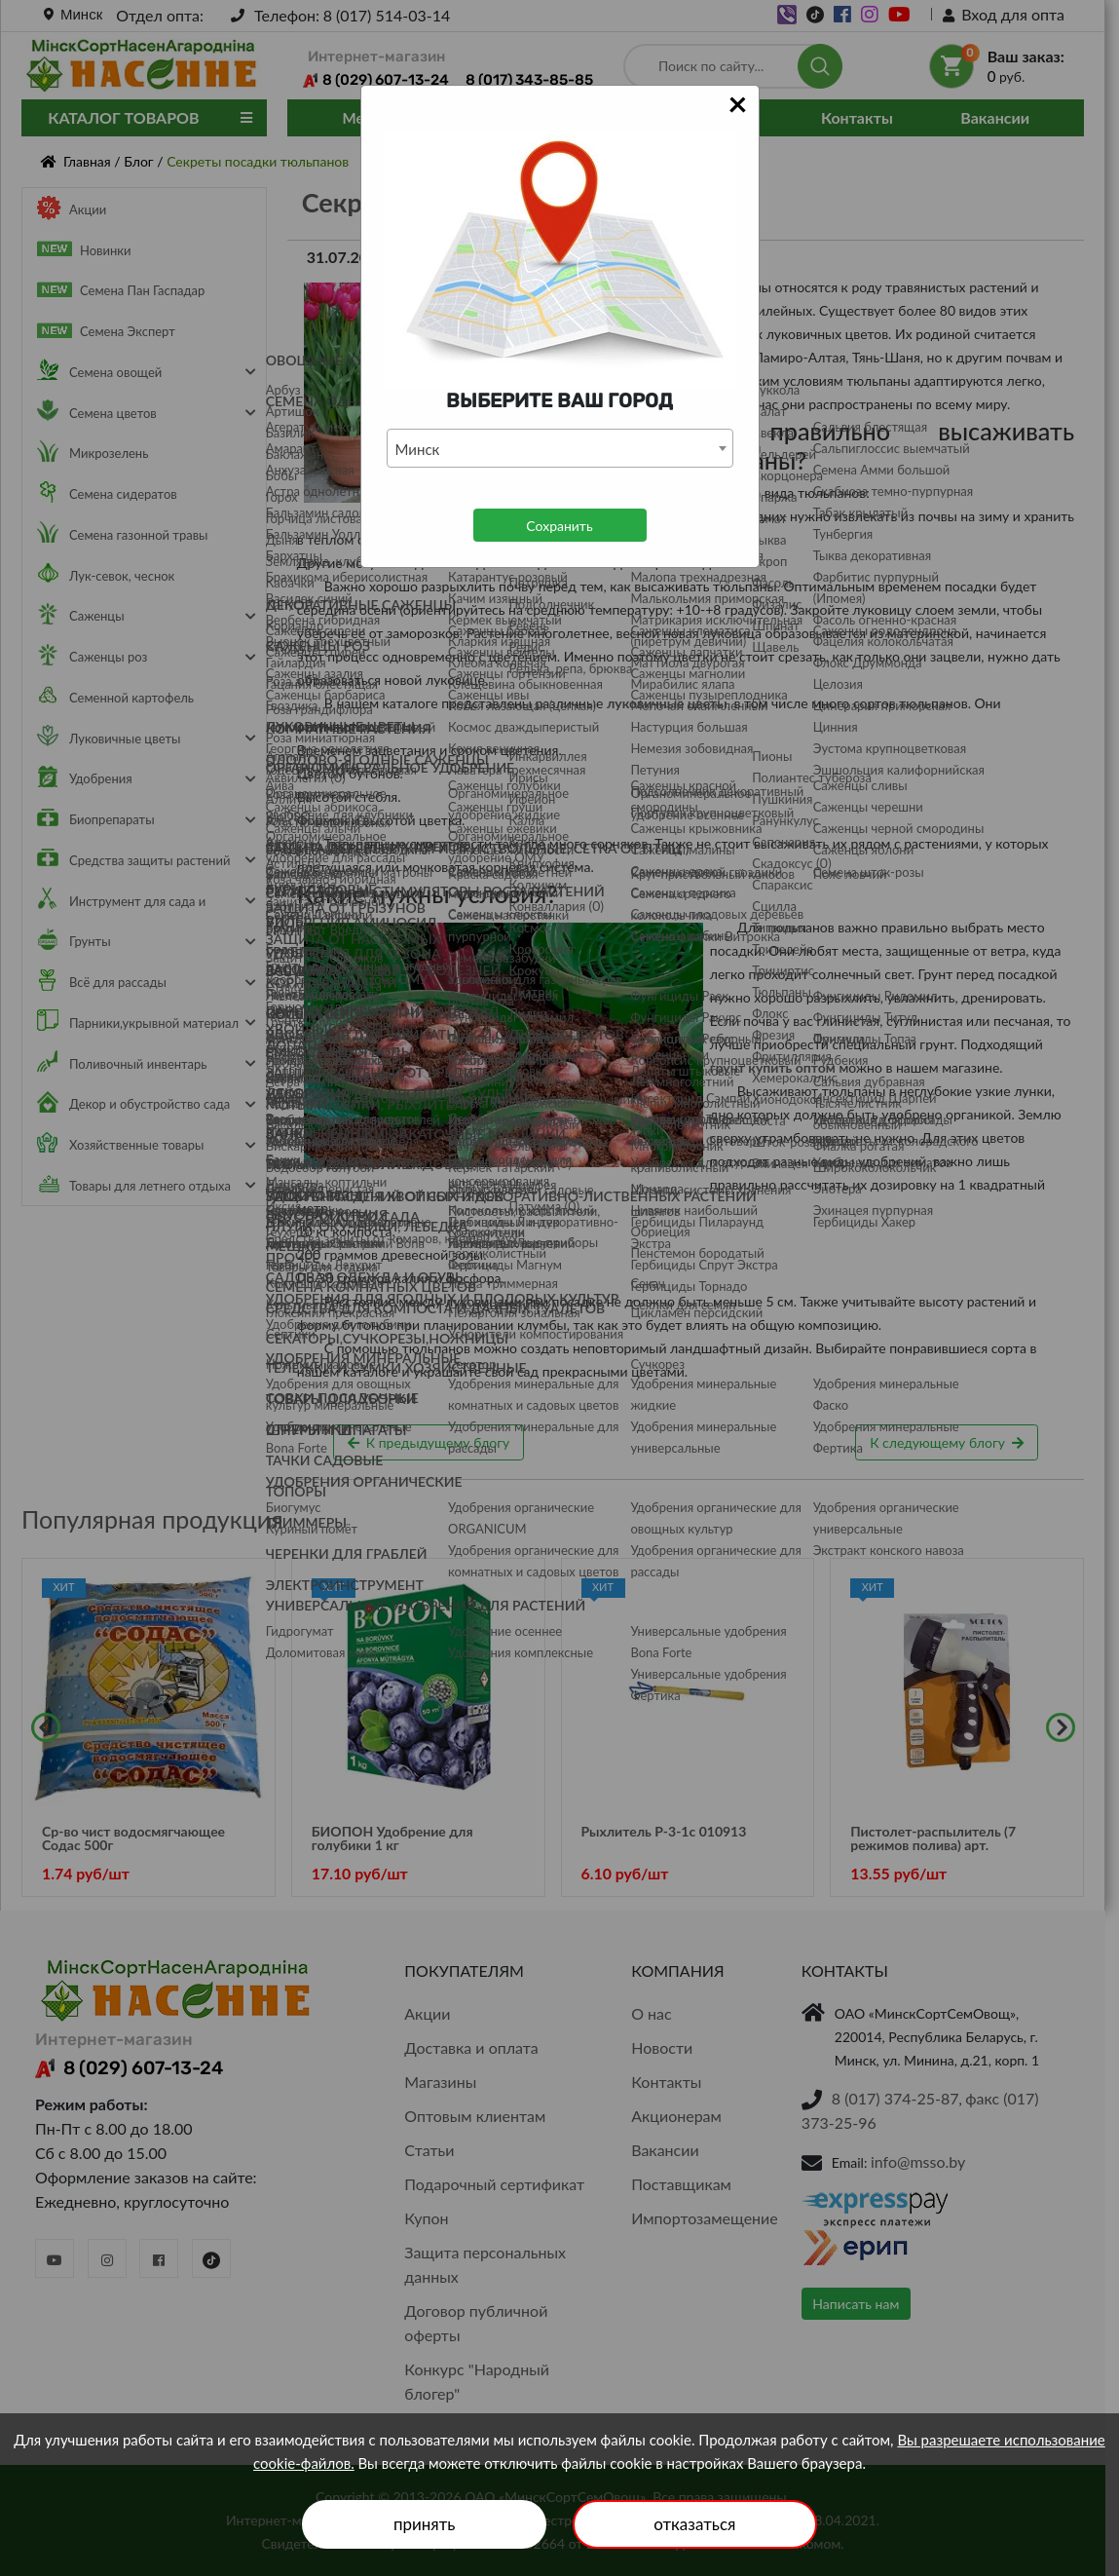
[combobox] (560, 448)
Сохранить (559, 525)
